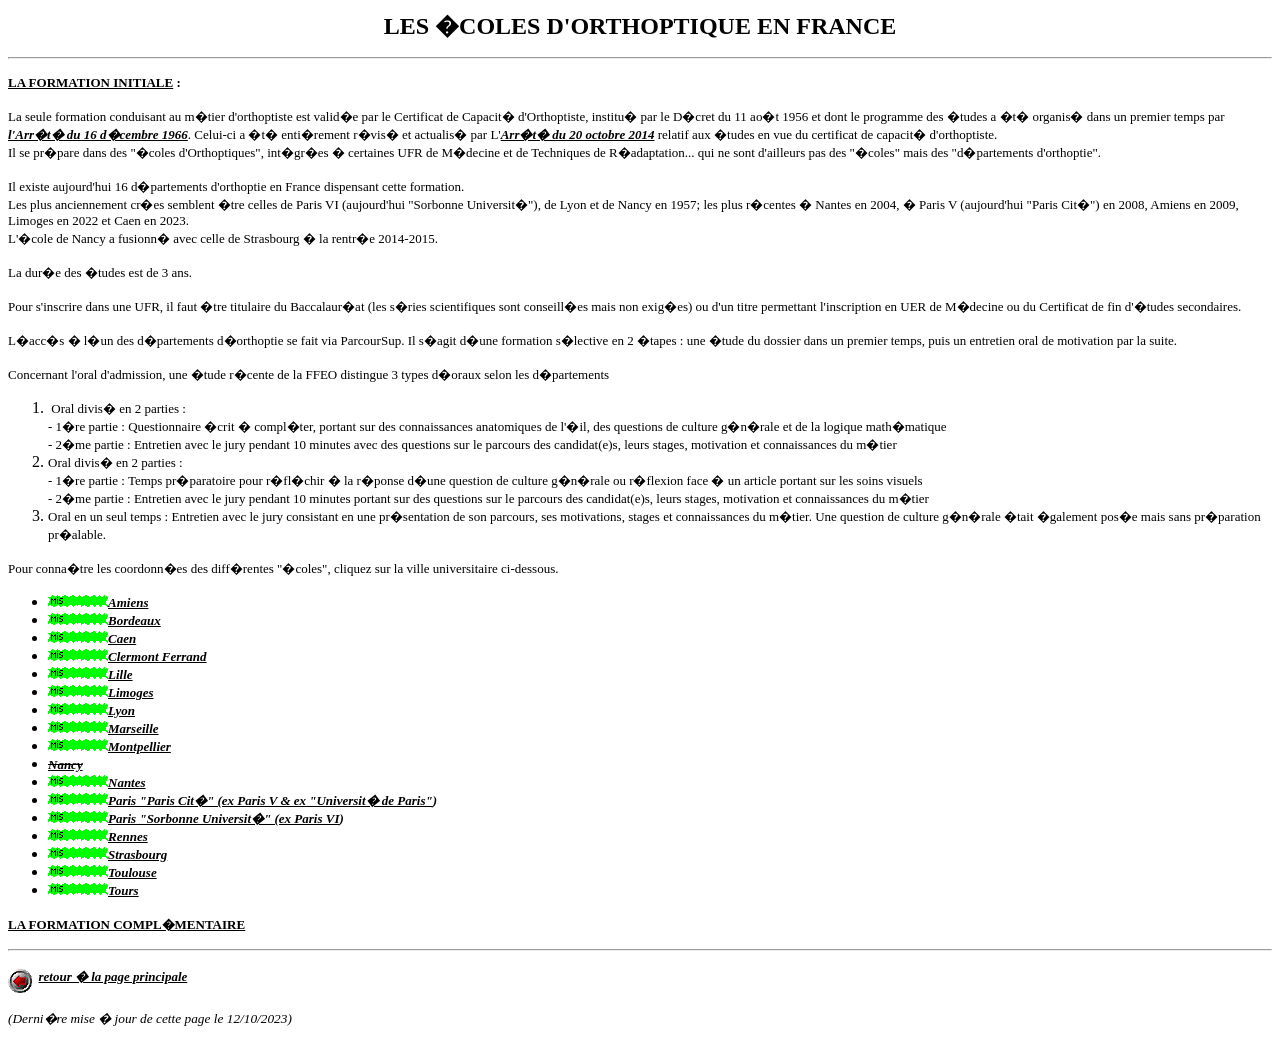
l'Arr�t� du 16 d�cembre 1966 (98, 134)
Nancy (65, 764)
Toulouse (132, 872)
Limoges (131, 692)
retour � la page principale (113, 976)
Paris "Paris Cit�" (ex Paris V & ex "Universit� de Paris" (270, 800)
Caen (122, 638)
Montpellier (139, 746)
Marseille (133, 728)
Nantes (127, 782)
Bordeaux (134, 620)
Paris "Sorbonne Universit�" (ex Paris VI (224, 818)
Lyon (121, 710)
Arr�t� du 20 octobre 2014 (578, 134)
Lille (120, 674)
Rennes (128, 836)
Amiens (128, 602)
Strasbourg (137, 854)
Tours (123, 890)
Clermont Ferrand (157, 656)
